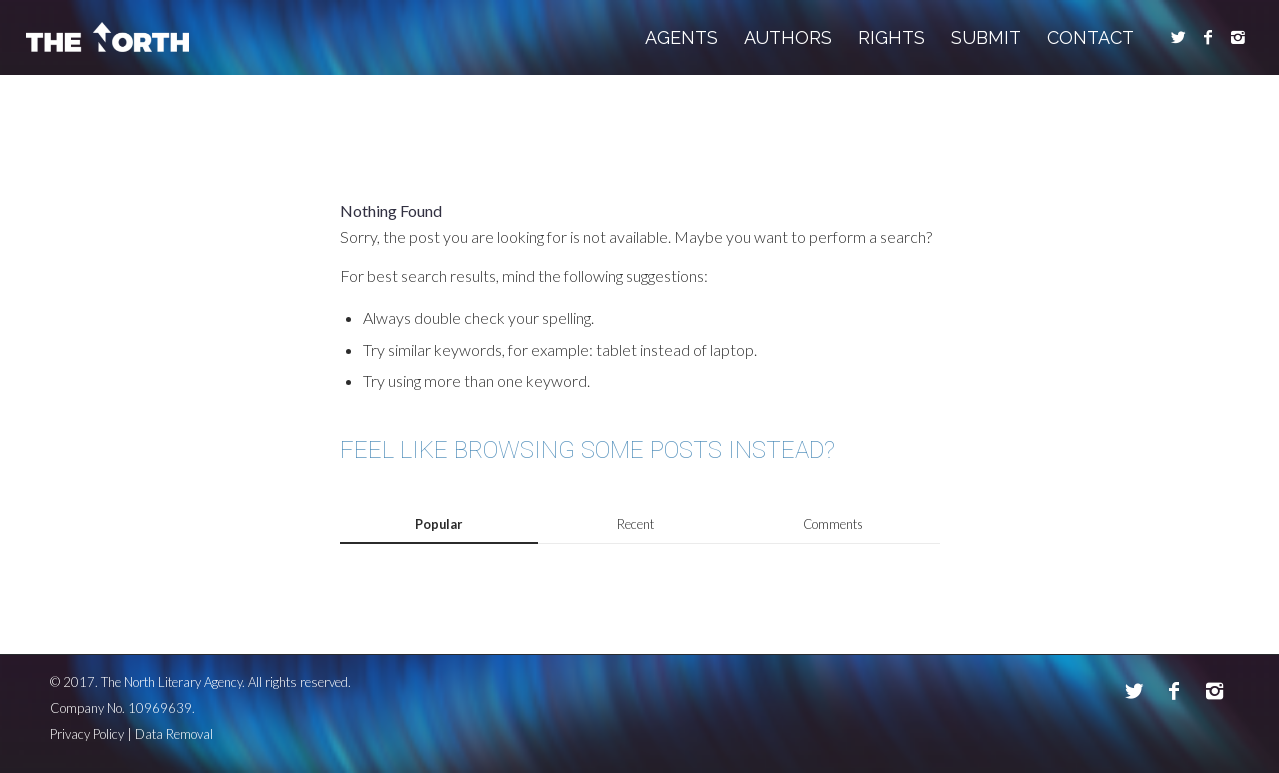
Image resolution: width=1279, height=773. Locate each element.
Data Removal (174, 734)
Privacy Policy (87, 734)
